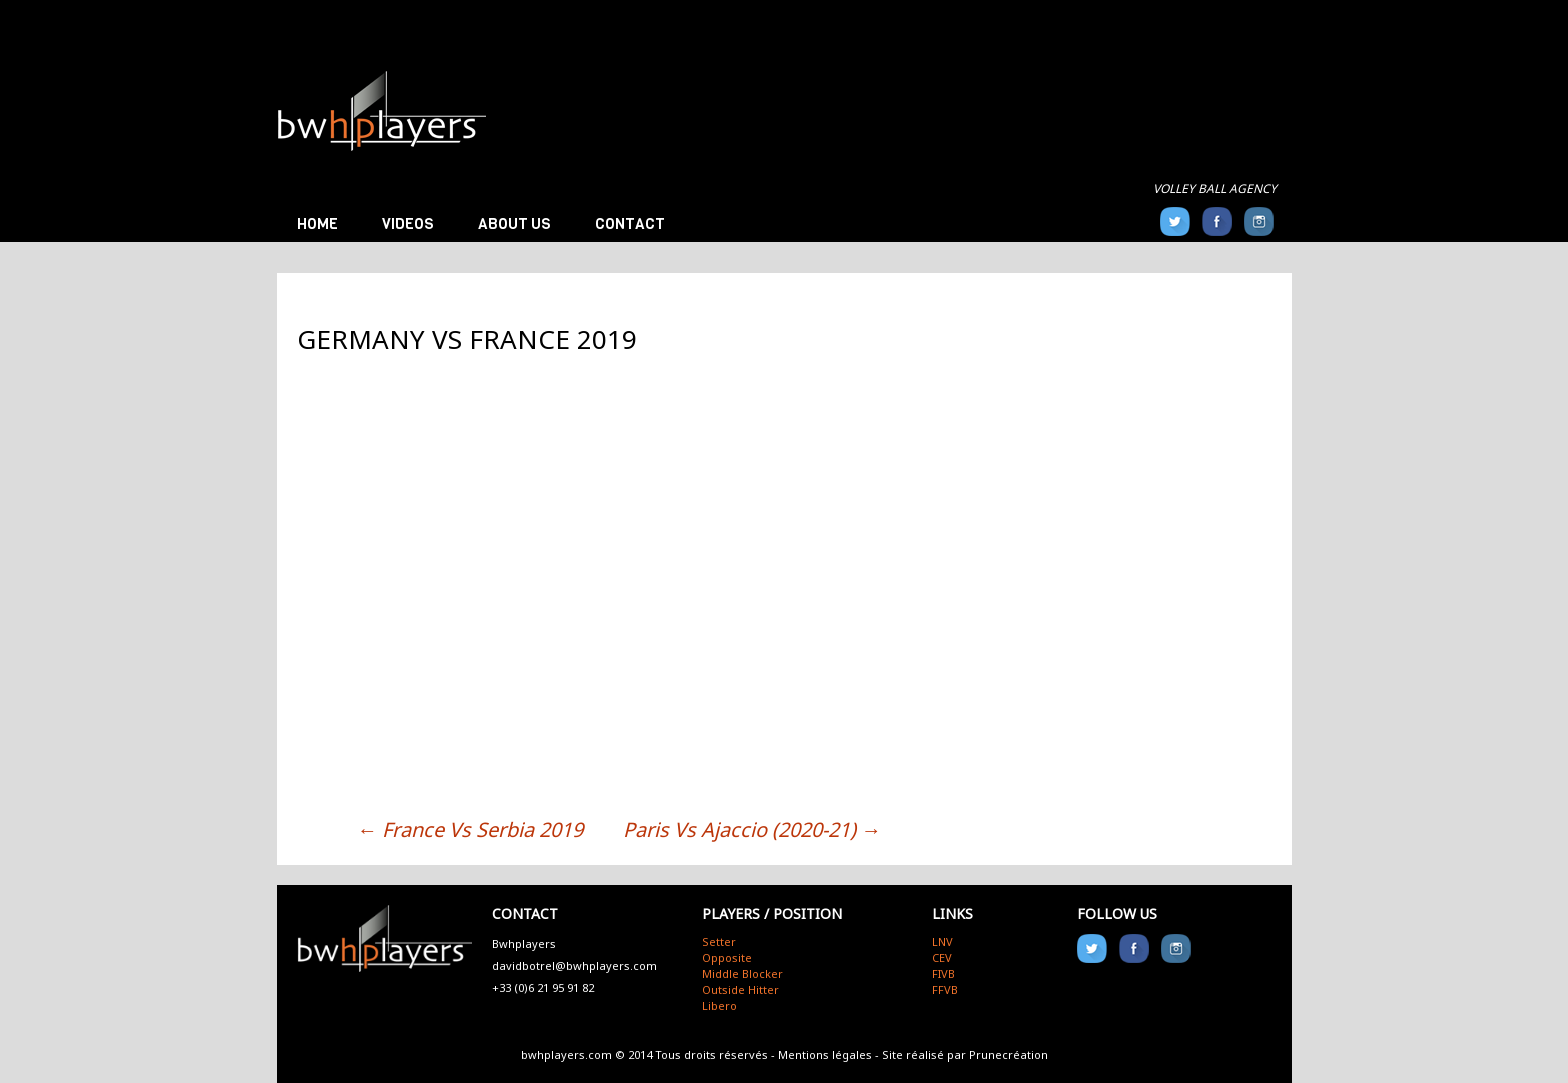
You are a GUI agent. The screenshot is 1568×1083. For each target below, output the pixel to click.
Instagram (1259, 221)
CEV (942, 957)
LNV (942, 941)
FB (1217, 221)
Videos (408, 224)
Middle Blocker (742, 973)
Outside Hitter (740, 989)
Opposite (727, 957)
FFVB (945, 989)
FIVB (943, 973)
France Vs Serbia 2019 (470, 829)
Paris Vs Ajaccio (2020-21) (752, 829)
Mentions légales (825, 1054)
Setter (719, 941)
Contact (630, 224)
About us (514, 224)
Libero (719, 1005)
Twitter (1175, 221)
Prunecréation (1008, 1054)
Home (317, 224)
